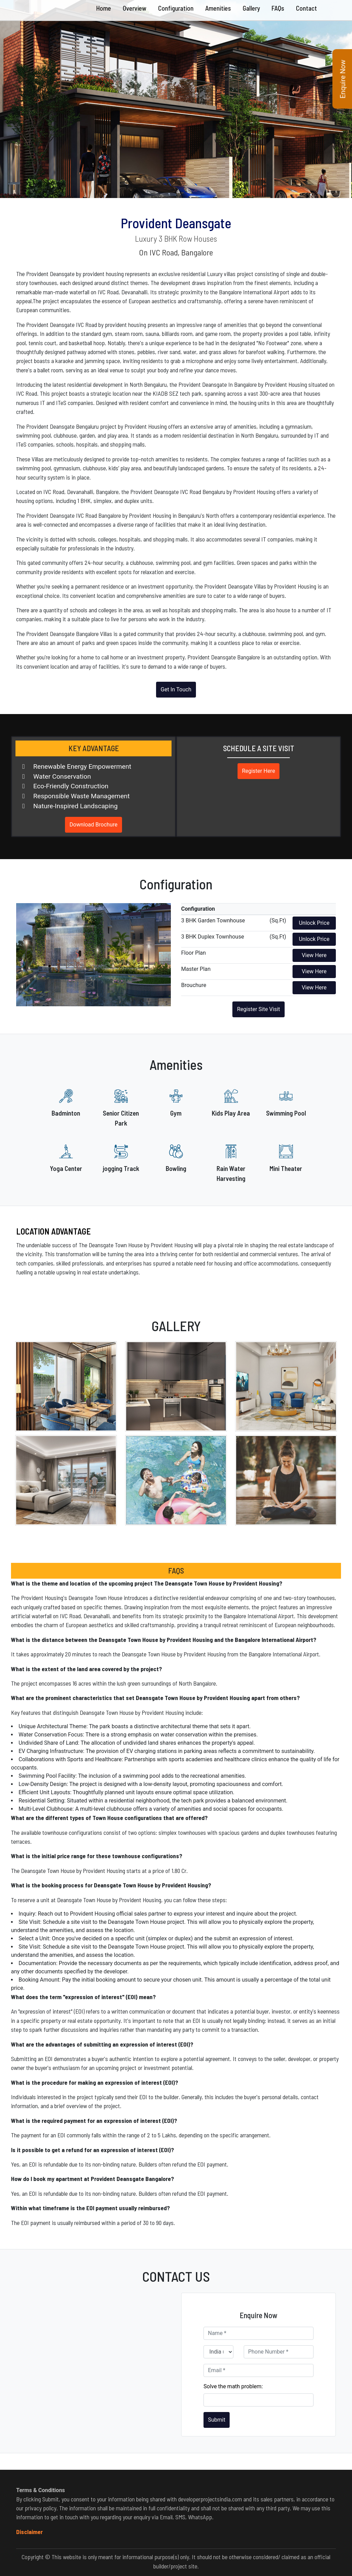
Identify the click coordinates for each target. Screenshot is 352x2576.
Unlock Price (314, 923)
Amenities (218, 8)
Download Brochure (93, 824)
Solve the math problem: (233, 2386)
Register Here (258, 771)
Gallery (251, 8)
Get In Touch (176, 689)
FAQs (278, 8)
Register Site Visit (258, 1009)
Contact (306, 8)
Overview (134, 8)
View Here (314, 955)
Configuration (176, 8)
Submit (216, 2419)
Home (103, 8)
